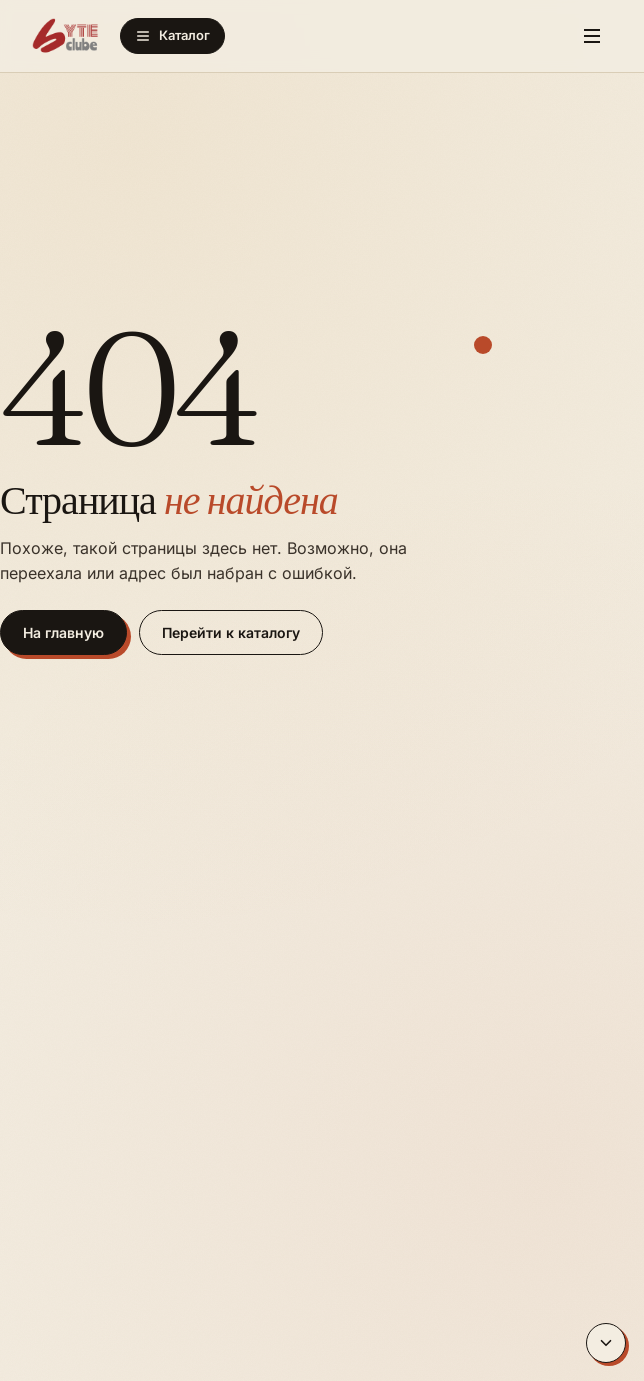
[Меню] (592, 36)
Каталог (172, 35)
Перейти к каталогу (231, 632)
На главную (63, 632)
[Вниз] (606, 1343)
